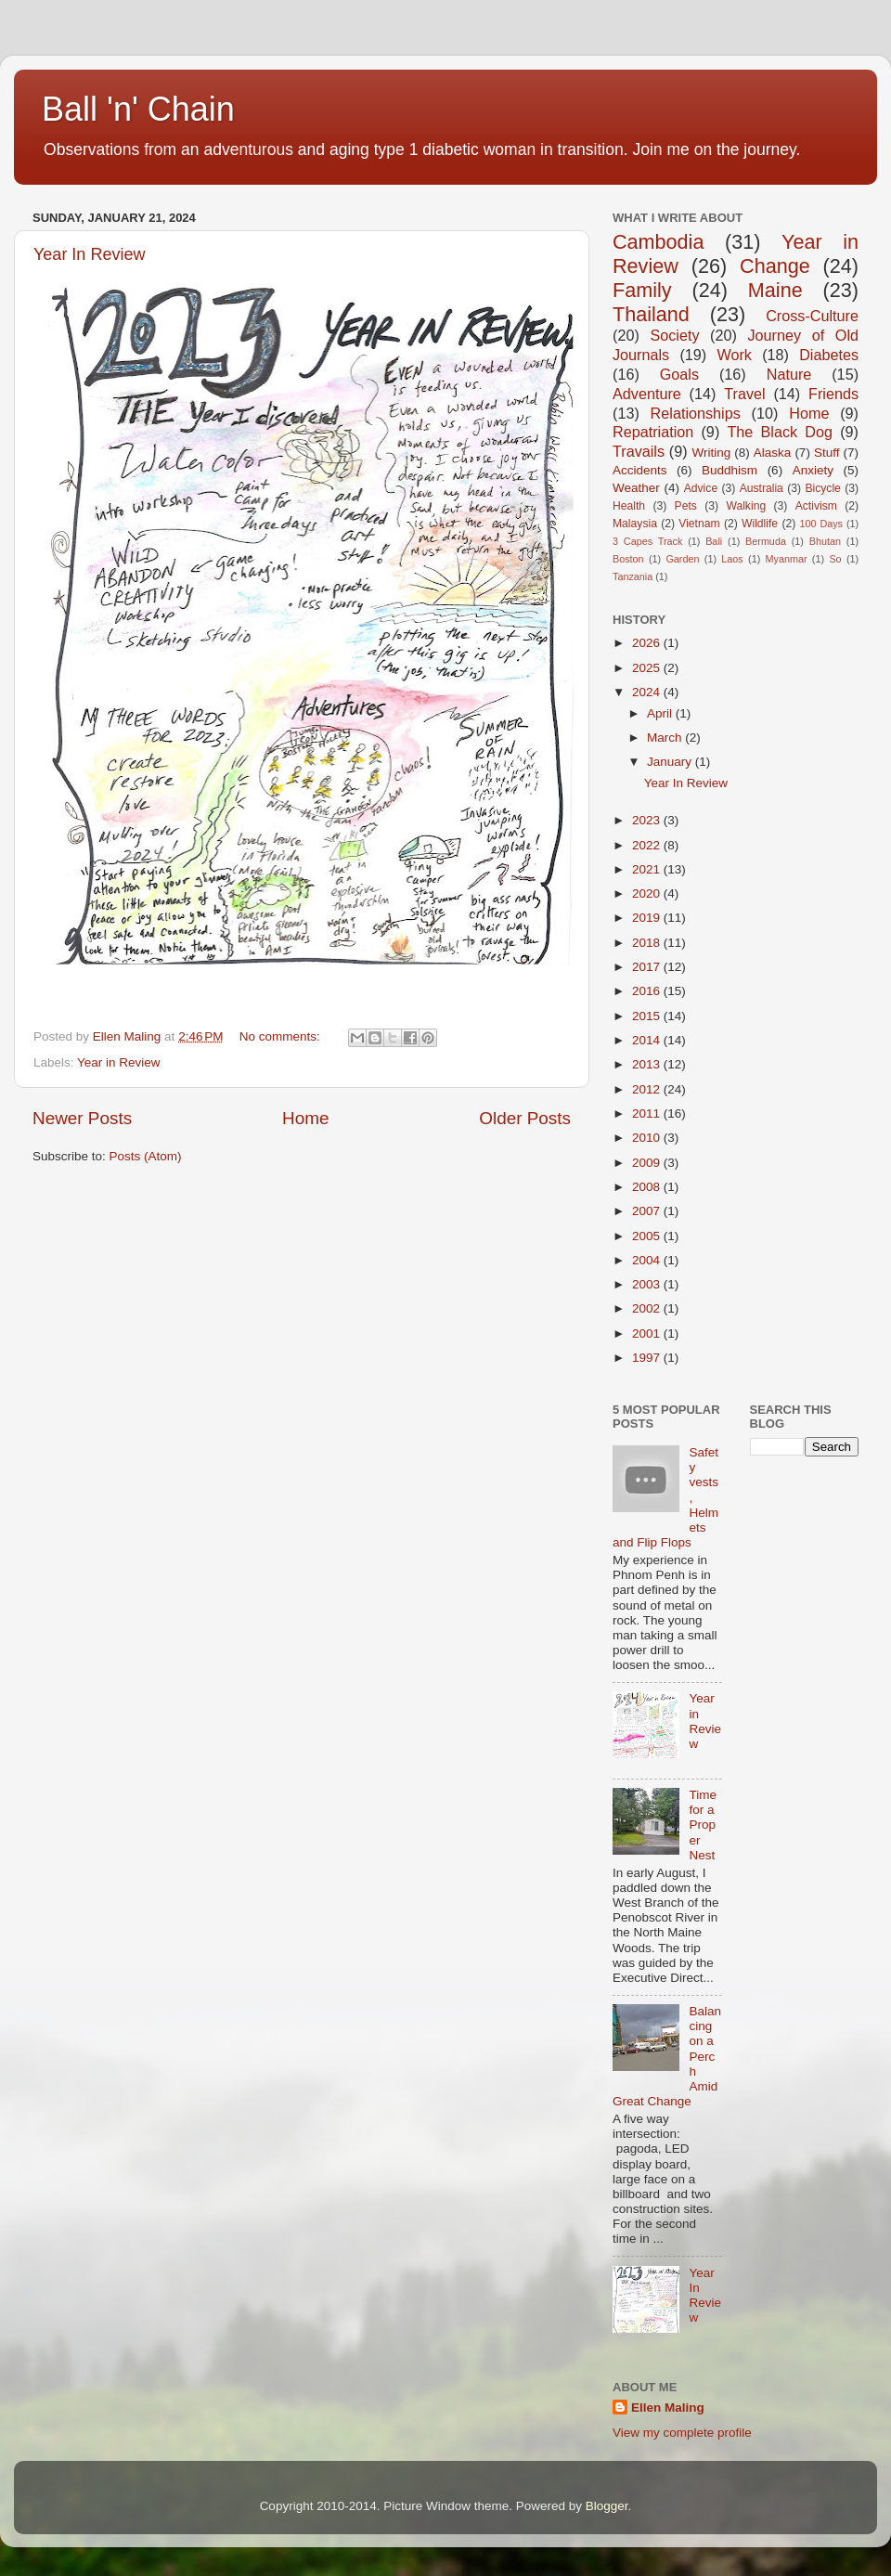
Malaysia (635, 523)
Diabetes (829, 354)
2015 (648, 1016)
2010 (648, 1138)
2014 (648, 1040)
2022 (648, 845)
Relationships (696, 413)
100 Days (822, 523)
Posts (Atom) (146, 1156)
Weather (636, 488)
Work (734, 354)
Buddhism (729, 470)
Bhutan (825, 541)
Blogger (607, 2506)
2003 (648, 1284)
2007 (648, 1211)
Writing (710, 453)
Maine (775, 290)
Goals (679, 374)
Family (642, 290)
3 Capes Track (647, 541)
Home (305, 1118)
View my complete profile (682, 2433)
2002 (648, 1308)
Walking (746, 505)
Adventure (647, 393)
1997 (648, 1358)
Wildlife (760, 523)
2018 (648, 943)
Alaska (773, 453)
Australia (761, 488)
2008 (648, 1187)
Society (674, 335)
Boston (628, 558)
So (835, 558)
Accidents (640, 470)
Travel (744, 393)
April (661, 713)
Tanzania (632, 576)
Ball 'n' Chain (138, 109)
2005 (648, 1236)
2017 (648, 967)
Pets (686, 505)
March (666, 737)
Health (629, 505)
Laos (731, 558)
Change (775, 266)
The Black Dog (780, 431)
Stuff (827, 453)
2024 (648, 692)
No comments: (281, 1036)
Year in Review (119, 1062)
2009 (648, 1163)
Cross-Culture (812, 315)
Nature (789, 374)
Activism (816, 505)
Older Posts (525, 1118)
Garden (682, 558)
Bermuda (765, 541)
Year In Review (89, 254)
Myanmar (786, 558)
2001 (648, 1333)
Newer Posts (82, 1118)
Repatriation (653, 431)
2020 (648, 893)
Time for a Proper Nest (703, 1825)
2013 (648, 1064)
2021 (648, 869)
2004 (648, 1260)
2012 (648, 1089)
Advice (700, 488)
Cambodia (658, 241)
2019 (648, 918)
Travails (639, 451)
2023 (648, 820)
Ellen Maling (667, 2407)
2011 (648, 1113)
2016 (648, 991)
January (671, 762)
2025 (648, 668)
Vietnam (698, 523)
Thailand (651, 314)
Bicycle (822, 488)
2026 (648, 643)
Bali (713, 541)
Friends (833, 393)
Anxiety (813, 470)
